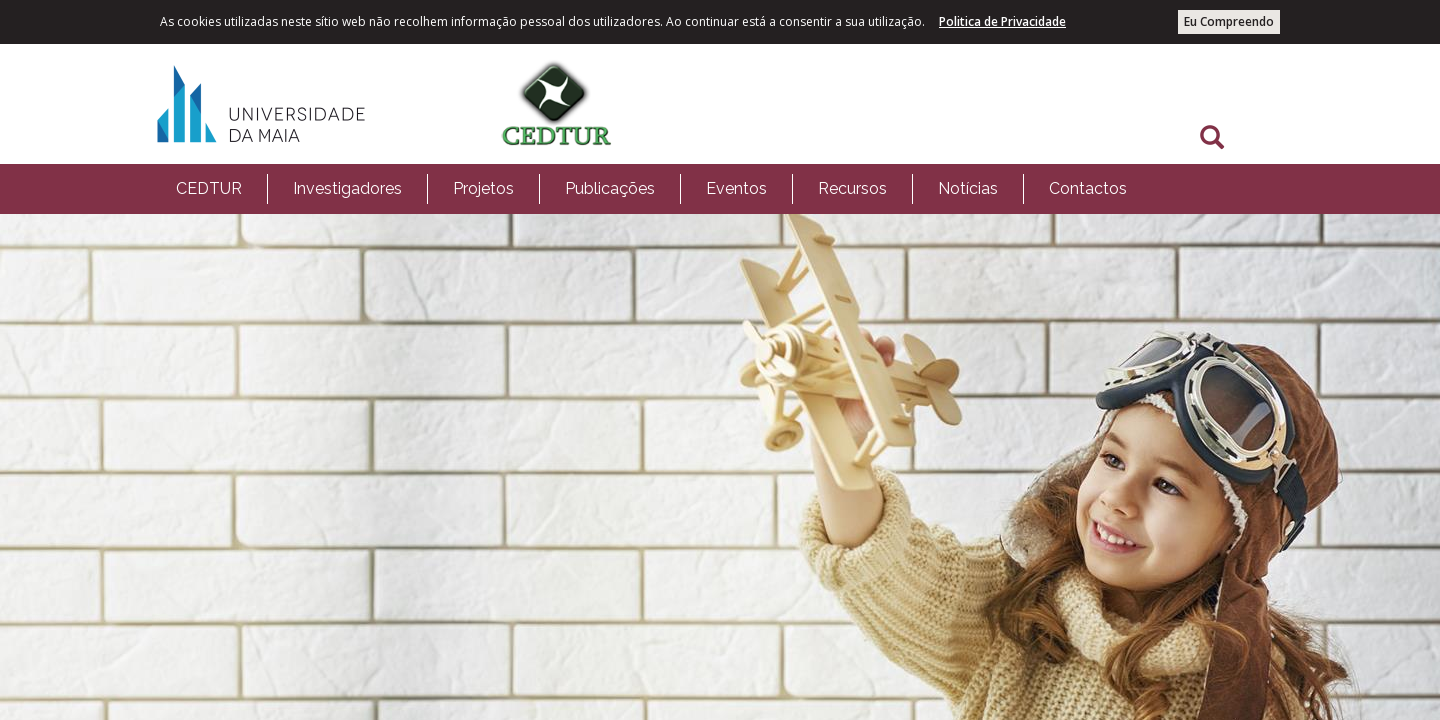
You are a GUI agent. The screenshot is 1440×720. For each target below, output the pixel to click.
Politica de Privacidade (1002, 21)
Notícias (968, 188)
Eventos (736, 188)
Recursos (852, 188)
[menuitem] (209, 189)
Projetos (483, 188)
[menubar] (651, 189)
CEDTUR (209, 188)
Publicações (610, 188)
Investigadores (347, 188)
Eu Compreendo (1229, 21)
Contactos (1088, 188)
